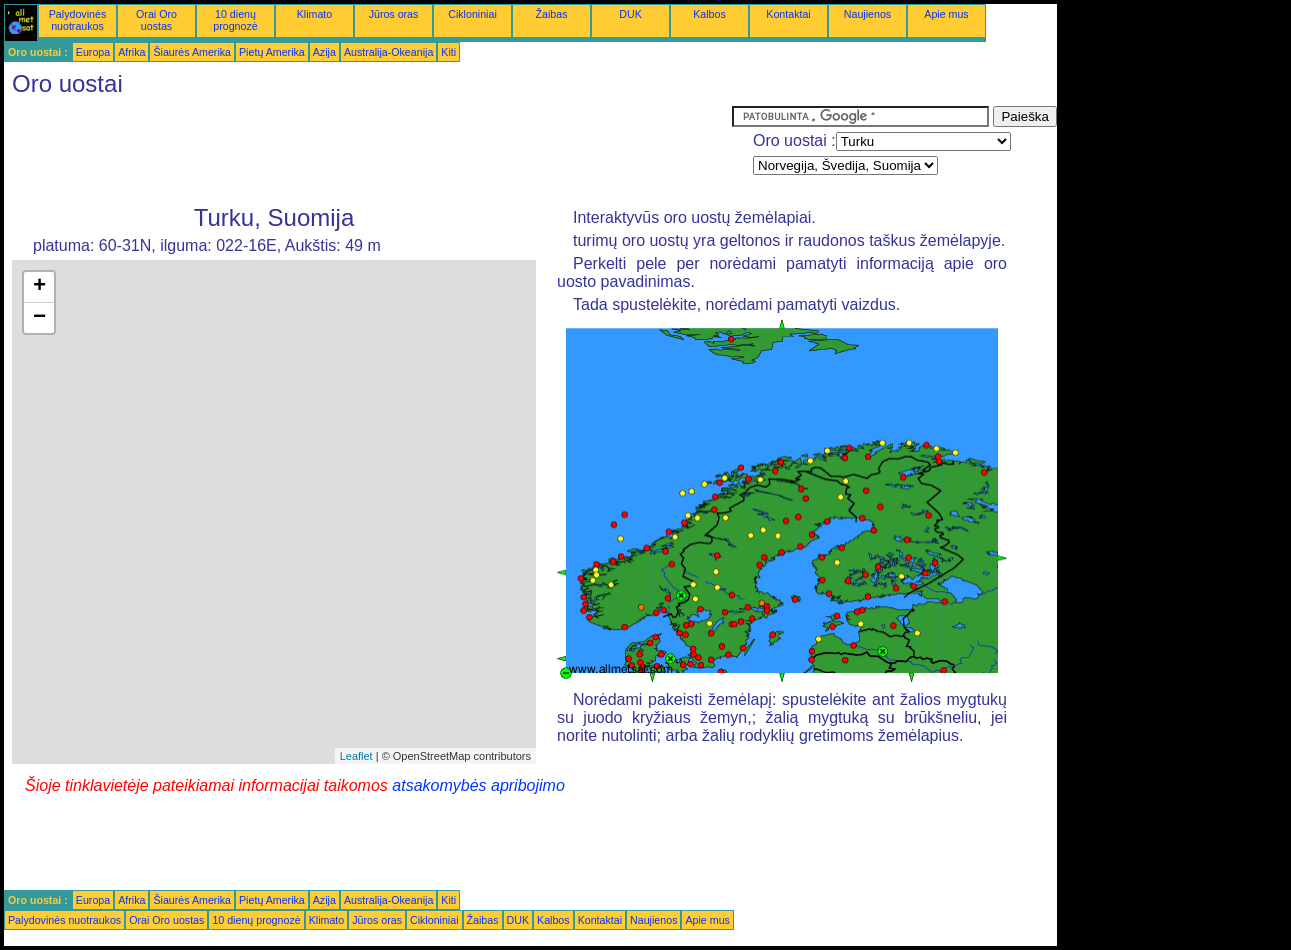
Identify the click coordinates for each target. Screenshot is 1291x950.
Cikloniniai (472, 14)
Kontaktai (788, 14)
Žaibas (552, 14)
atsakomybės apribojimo (478, 785)
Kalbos (709, 14)
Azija (324, 52)
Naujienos (867, 14)
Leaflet (356, 756)
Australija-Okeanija (388, 52)
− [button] (39, 318)
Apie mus (946, 14)
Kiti (448, 52)
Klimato (315, 14)
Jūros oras (394, 14)
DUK (630, 14)
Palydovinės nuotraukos (77, 20)
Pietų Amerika (272, 52)
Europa (93, 52)
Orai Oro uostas (156, 20)
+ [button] (39, 287)
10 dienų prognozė (235, 20)
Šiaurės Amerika (192, 52)
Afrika (131, 52)
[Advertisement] (368, 151)
